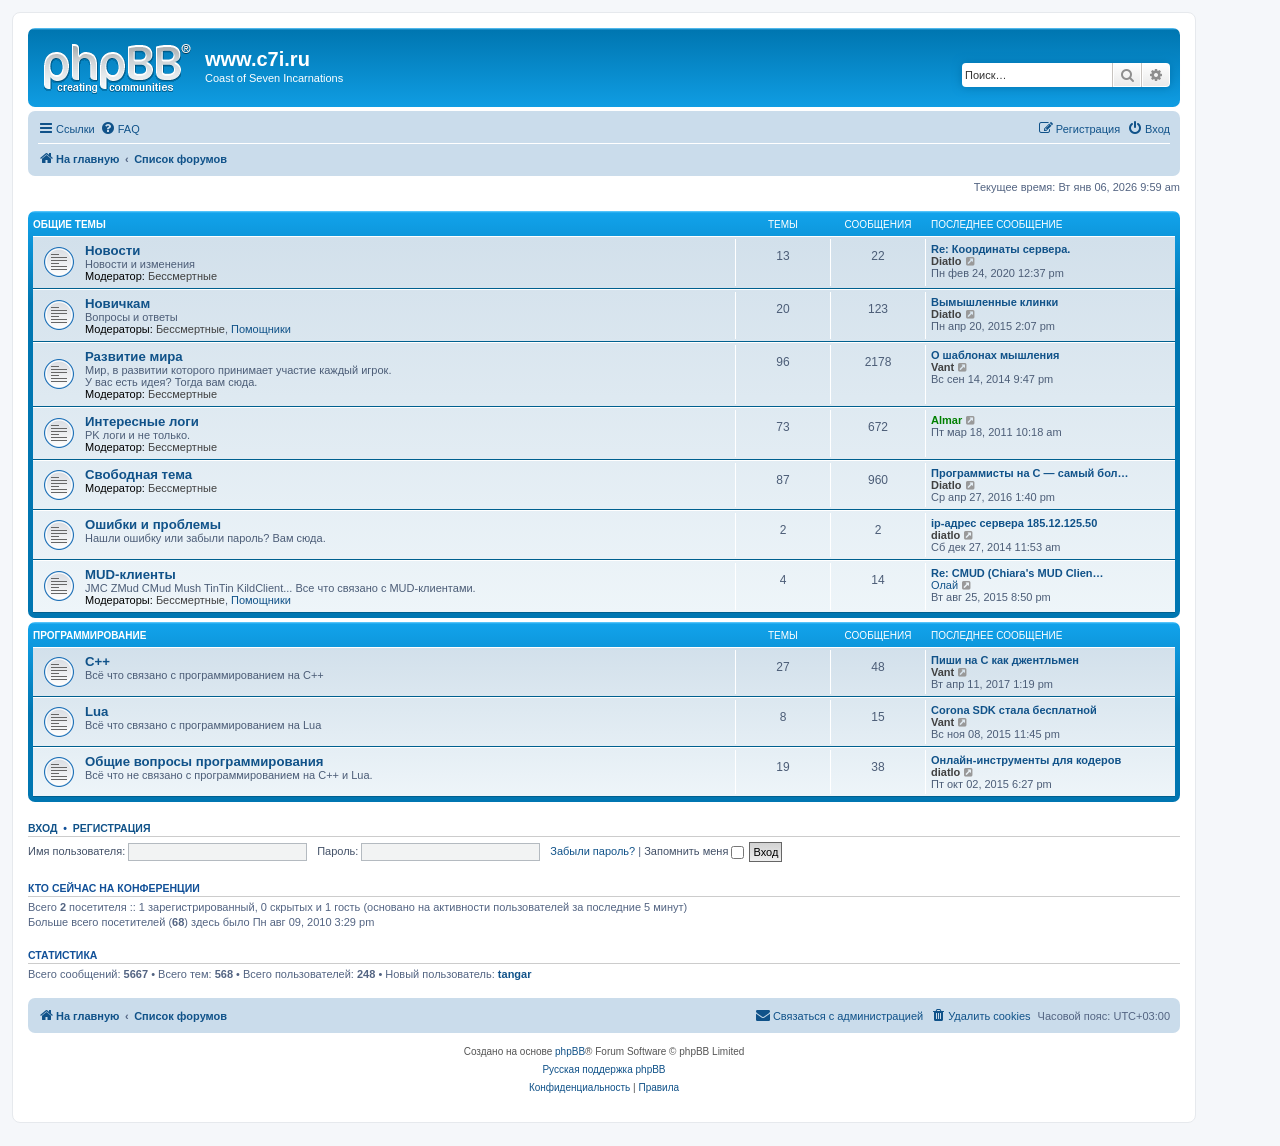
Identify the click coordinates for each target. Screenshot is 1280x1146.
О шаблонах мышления (995, 355)
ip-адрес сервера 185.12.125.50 (1014, 523)
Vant (942, 367)
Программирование (89, 635)
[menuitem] (120, 129)
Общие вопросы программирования (204, 761)
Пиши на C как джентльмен (1005, 660)
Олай (944, 585)
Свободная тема (138, 474)
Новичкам (117, 303)
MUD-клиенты (130, 574)
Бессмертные (182, 276)
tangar (515, 974)
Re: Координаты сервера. (1000, 249)
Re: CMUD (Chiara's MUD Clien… (1017, 573)
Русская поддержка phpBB (603, 1069)
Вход (42, 828)
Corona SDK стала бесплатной (1014, 710)
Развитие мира (134, 356)
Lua (96, 711)
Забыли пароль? (592, 851)
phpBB (570, 1051)
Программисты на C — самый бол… (1030, 473)
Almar (946, 420)
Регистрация (112, 828)
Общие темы (69, 224)
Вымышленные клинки (994, 302)
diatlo (945, 535)
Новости (112, 250)
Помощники (261, 329)
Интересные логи (142, 421)
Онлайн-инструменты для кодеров (1026, 760)
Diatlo (946, 261)
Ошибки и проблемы (153, 524)
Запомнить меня (694, 851)
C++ (97, 661)
